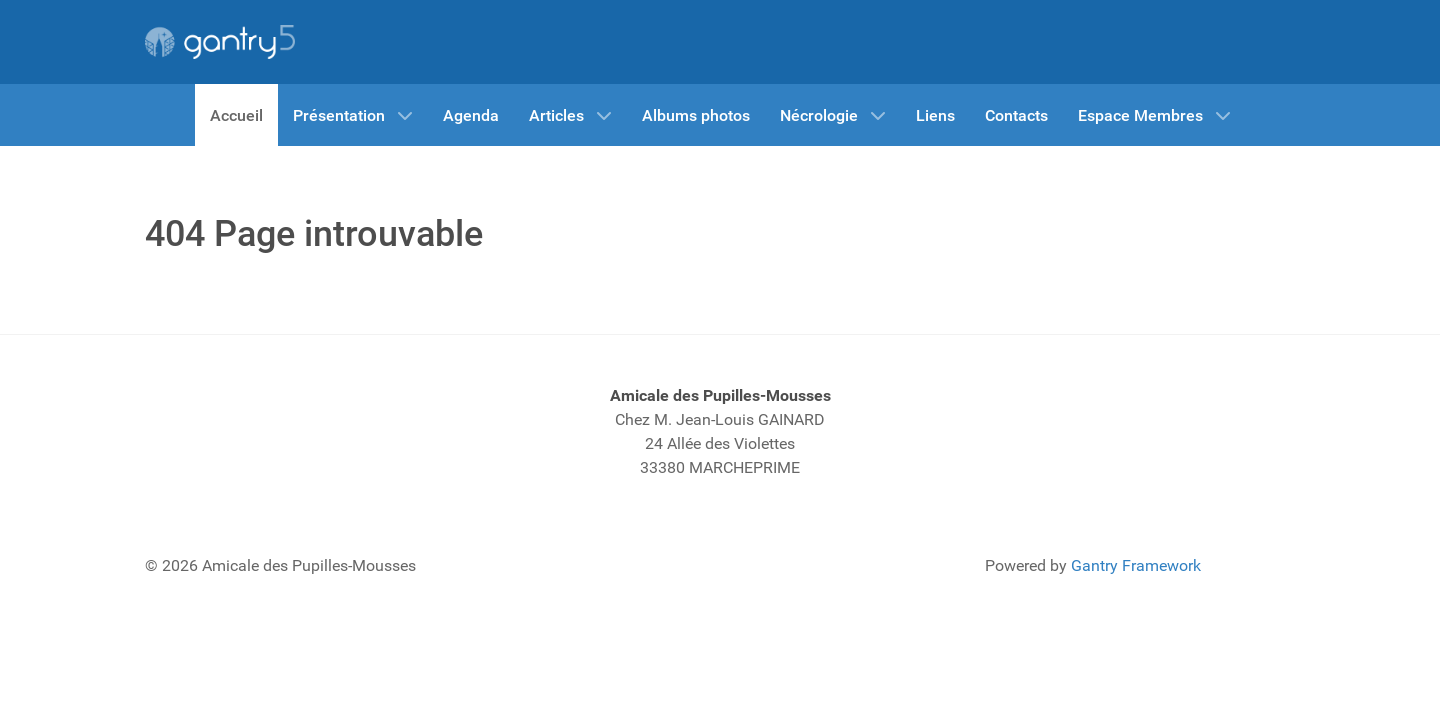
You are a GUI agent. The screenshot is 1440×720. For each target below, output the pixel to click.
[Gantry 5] (220, 42)
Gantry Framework (1136, 565)
